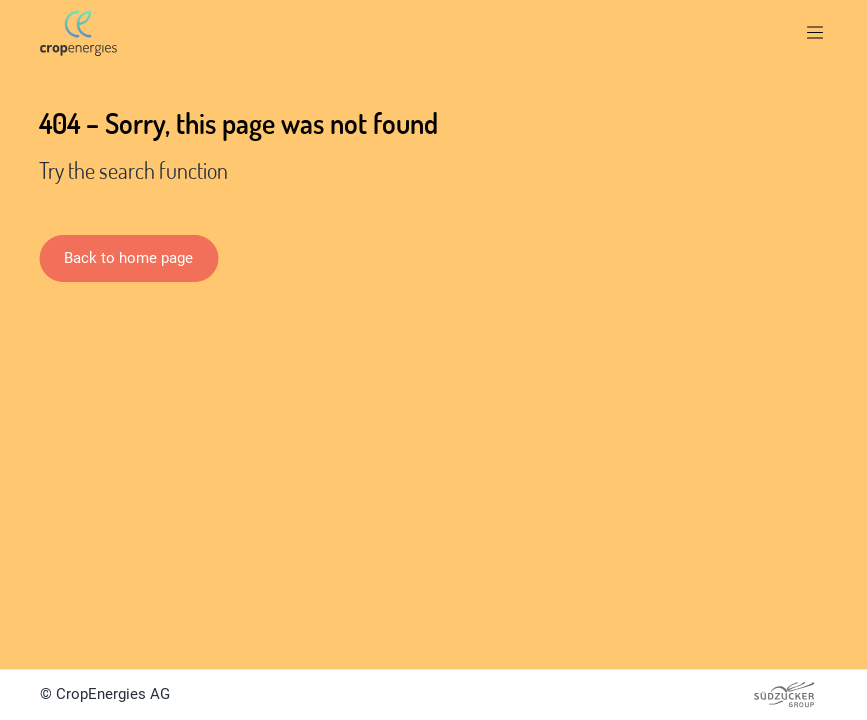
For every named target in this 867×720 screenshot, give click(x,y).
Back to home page (128, 258)
